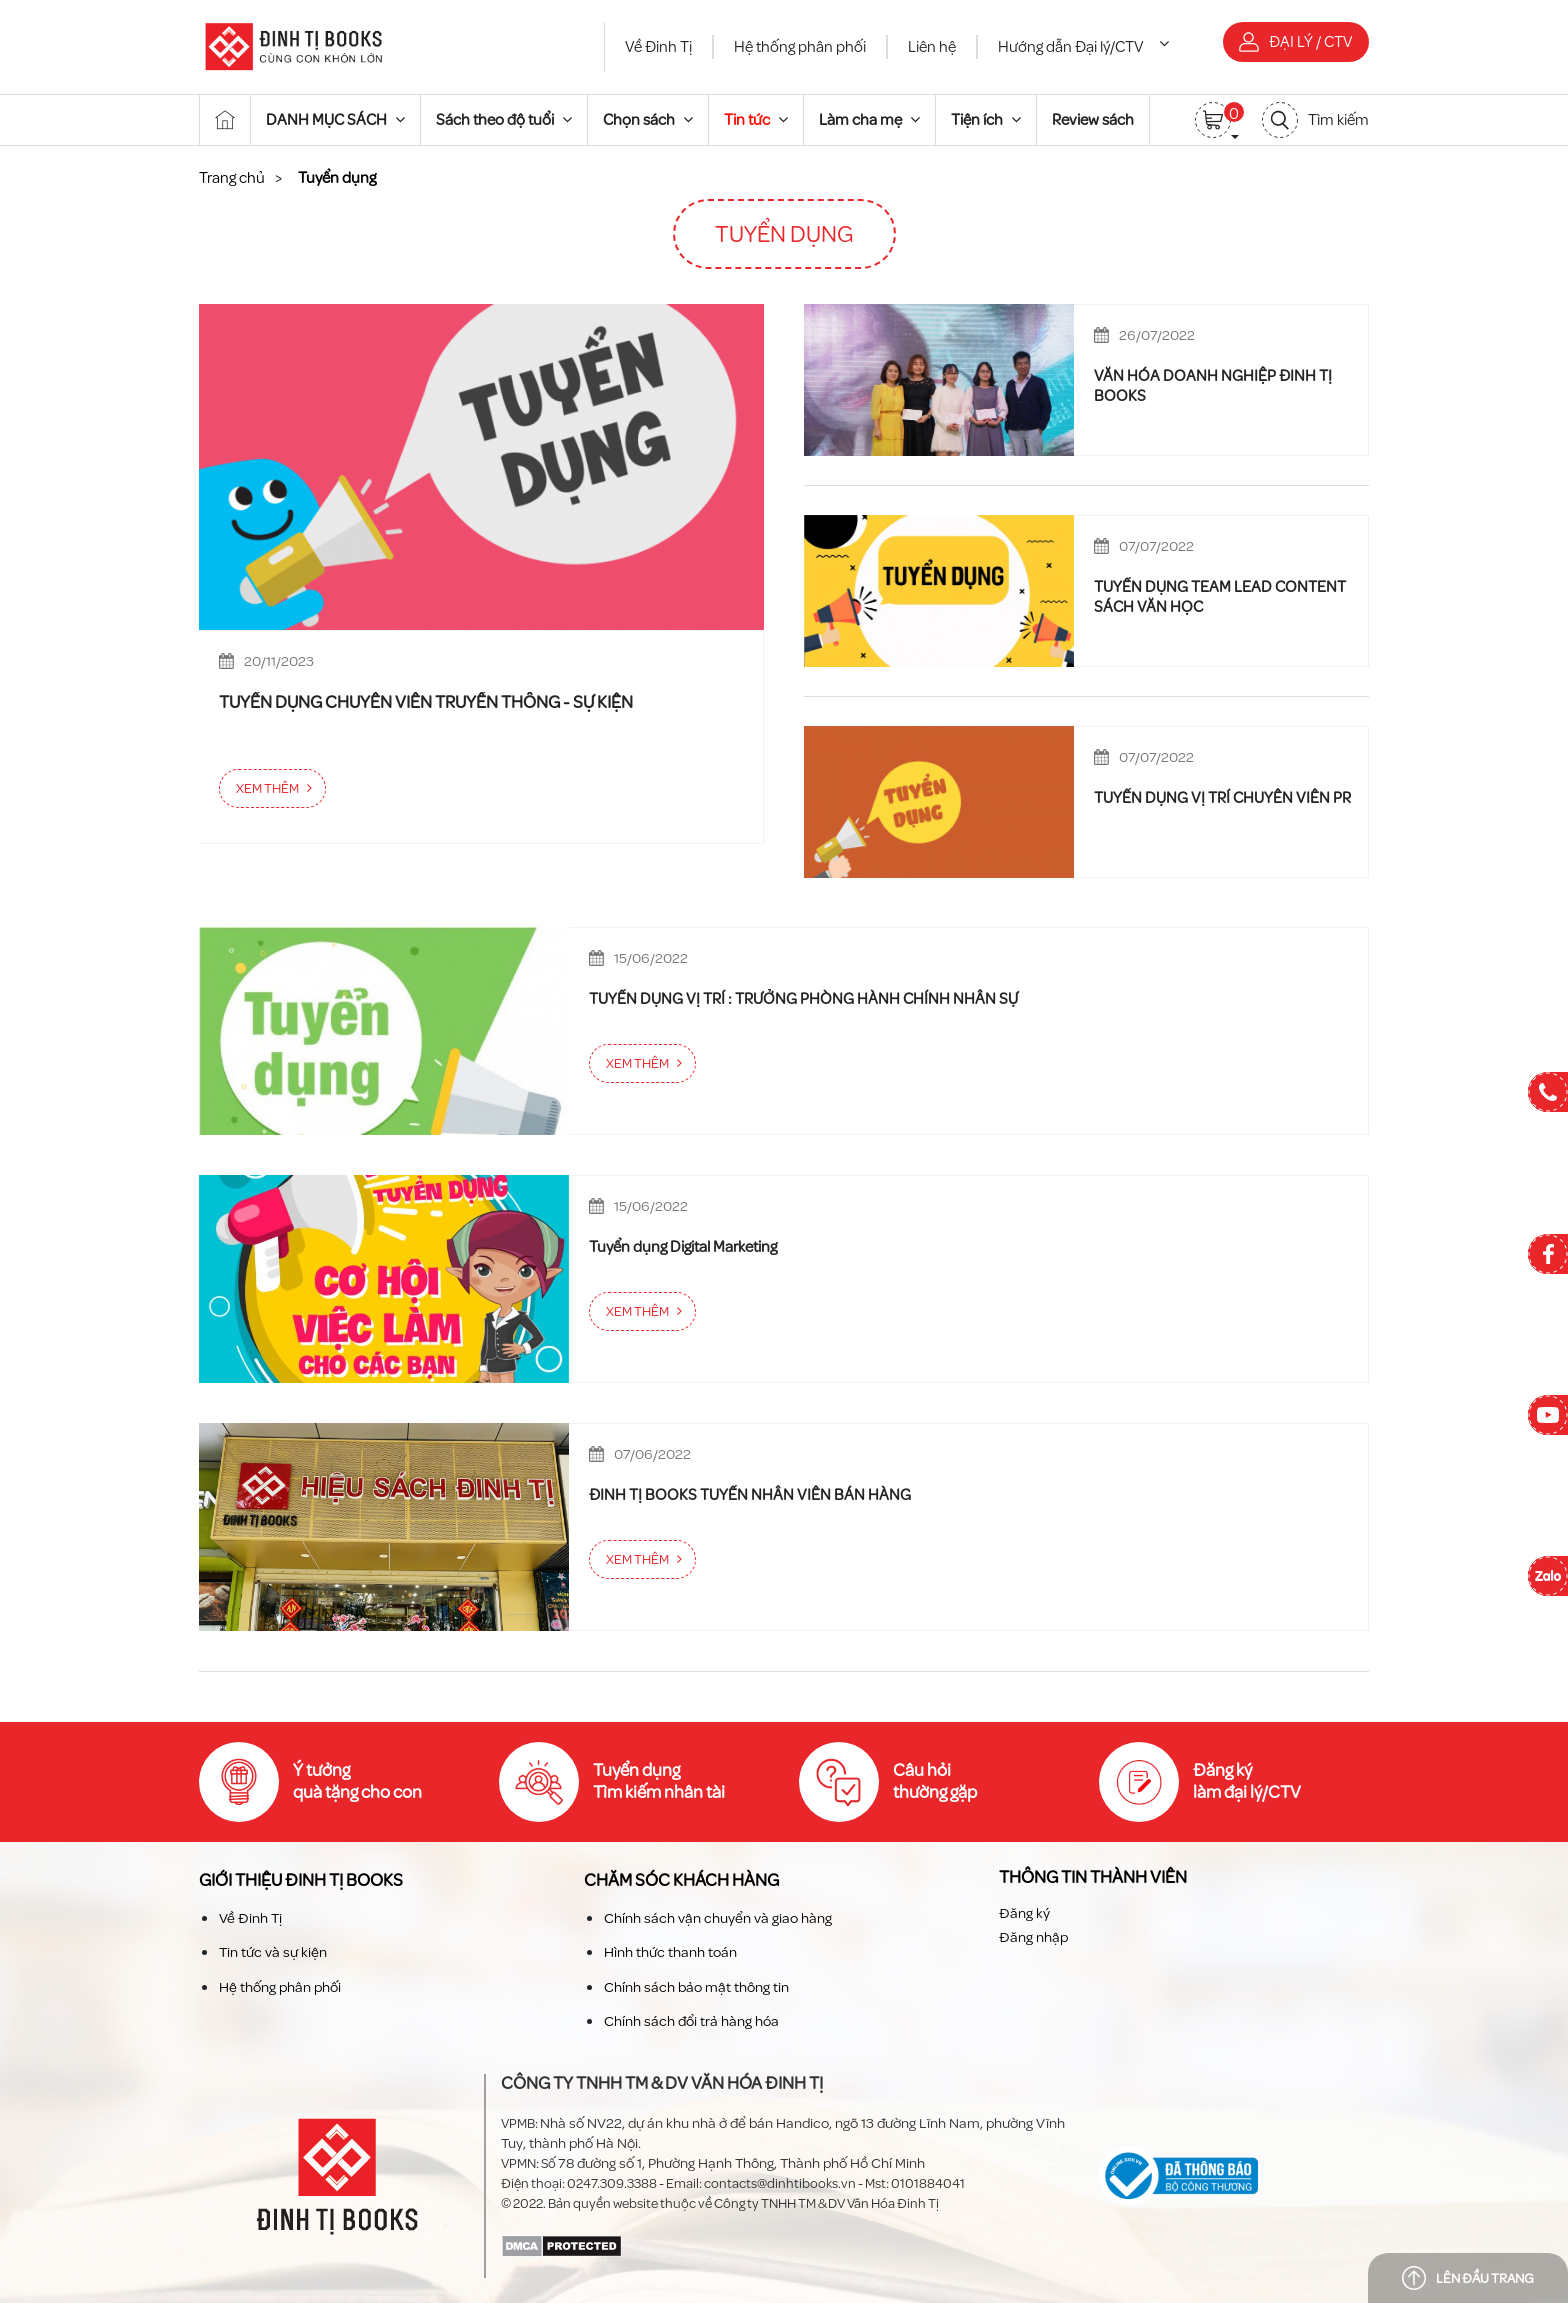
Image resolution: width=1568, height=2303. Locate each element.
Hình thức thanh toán (670, 1952)
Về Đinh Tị (658, 47)
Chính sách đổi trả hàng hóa (691, 2021)
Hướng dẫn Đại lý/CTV (1083, 47)
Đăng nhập (1033, 1937)
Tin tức (756, 120)
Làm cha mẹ (869, 120)
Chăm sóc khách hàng (681, 1880)
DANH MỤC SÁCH (335, 120)
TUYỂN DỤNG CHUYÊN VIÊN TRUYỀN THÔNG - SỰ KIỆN (426, 703)
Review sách (1093, 120)
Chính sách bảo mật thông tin (696, 1987)
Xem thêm (267, 788)
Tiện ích (986, 120)
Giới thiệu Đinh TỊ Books (301, 1880)
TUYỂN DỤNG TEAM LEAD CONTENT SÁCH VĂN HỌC (1220, 597)
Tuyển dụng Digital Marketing (683, 1247)
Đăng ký (1024, 1913)
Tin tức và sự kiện (273, 1952)
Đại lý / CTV (1296, 42)
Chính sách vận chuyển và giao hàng (718, 1918)
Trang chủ (232, 178)
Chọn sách (648, 120)
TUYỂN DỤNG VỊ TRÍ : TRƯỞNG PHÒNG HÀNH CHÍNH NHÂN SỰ (803, 999)
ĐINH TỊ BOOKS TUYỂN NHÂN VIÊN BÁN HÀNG (750, 1495)
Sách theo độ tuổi (504, 120)
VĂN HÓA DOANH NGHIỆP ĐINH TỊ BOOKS (1213, 386)
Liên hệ (932, 47)
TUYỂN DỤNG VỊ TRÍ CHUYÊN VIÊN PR (1222, 798)
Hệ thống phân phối (800, 47)
